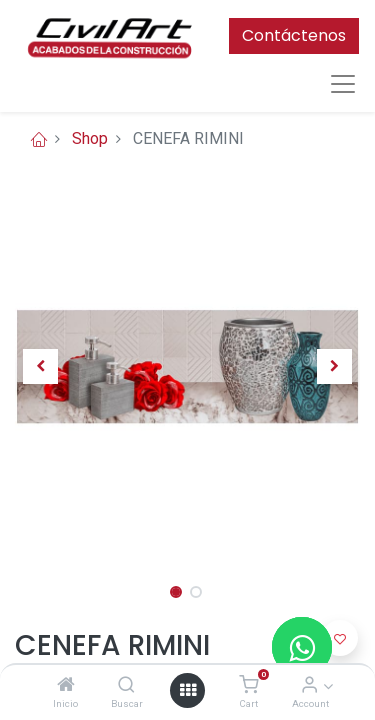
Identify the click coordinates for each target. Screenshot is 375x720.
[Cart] (248, 685)
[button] (41, 366)
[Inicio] (66, 685)
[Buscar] (126, 685)
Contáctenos (294, 35)
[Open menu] (188, 690)
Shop (90, 138)
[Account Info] (309, 685)
